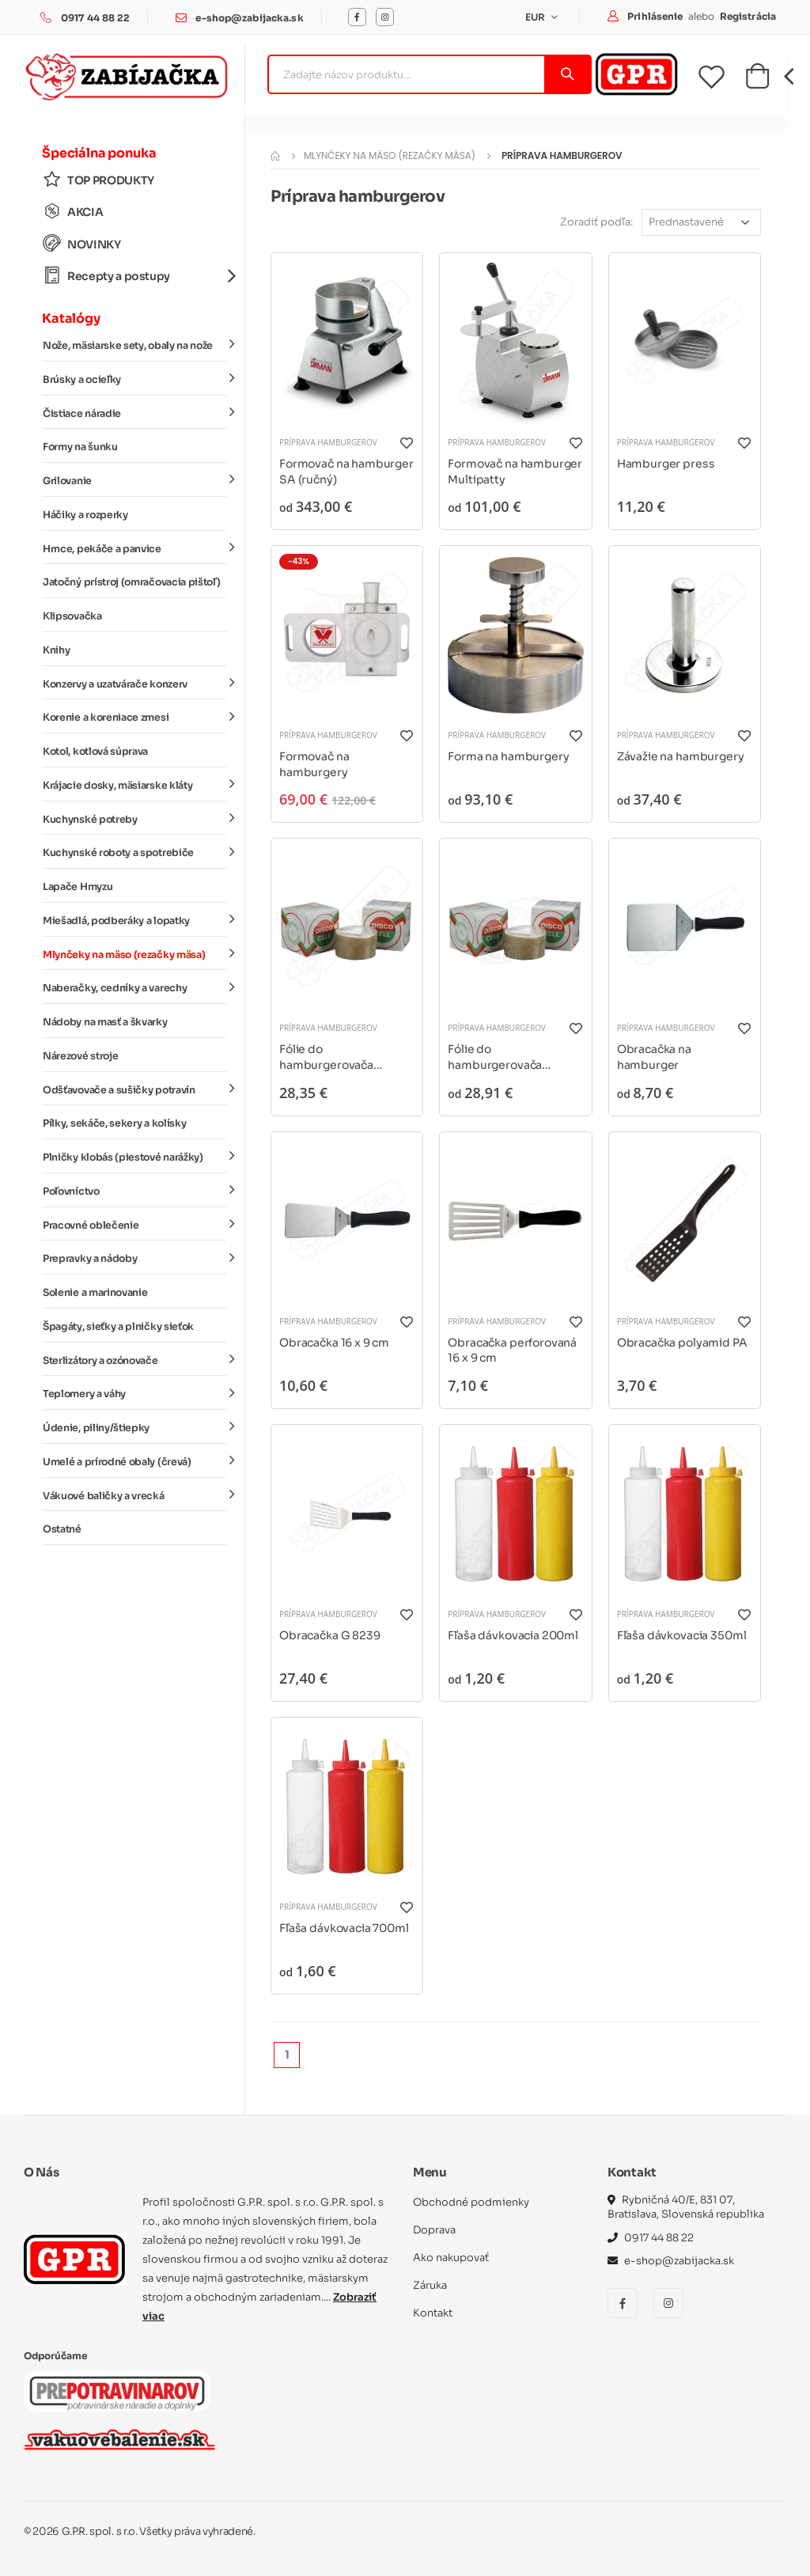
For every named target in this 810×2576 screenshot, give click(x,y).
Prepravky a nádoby (134, 1258)
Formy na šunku (80, 447)
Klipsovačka (72, 616)
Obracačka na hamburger (654, 1057)
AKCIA (73, 211)
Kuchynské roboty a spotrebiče (134, 852)
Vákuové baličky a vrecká (134, 1494)
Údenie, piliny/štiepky (134, 1427)
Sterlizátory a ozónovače (134, 1359)
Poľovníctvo (134, 1190)
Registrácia (748, 16)
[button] (757, 81)
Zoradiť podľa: (596, 222)
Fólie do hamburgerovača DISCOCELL (326, 1057)
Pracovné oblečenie (134, 1224)
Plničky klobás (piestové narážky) (134, 1156)
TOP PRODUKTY (98, 180)
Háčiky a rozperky (85, 515)
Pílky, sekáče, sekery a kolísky (114, 1123)
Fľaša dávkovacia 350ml (682, 1635)
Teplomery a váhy (134, 1393)
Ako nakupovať (451, 2257)
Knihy (56, 650)
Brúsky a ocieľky (134, 379)
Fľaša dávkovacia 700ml (344, 1928)
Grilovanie (134, 480)
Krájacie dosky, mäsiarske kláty (134, 784)
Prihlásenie (656, 16)
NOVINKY (82, 244)
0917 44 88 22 (96, 18)
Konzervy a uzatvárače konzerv (134, 682)
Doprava (434, 2230)
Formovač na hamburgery (314, 764)
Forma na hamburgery (508, 756)
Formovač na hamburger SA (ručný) (346, 471)
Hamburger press (666, 463)
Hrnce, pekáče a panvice (134, 547)
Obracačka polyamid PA (682, 1342)
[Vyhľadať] (566, 74)
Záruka (430, 2285)
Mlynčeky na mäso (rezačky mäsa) (134, 953)
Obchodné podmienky (471, 2202)
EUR (536, 17)
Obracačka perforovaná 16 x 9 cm (512, 1350)
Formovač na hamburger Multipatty (515, 471)
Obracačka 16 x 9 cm (334, 1342)
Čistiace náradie (134, 412)
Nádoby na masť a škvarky (105, 1022)
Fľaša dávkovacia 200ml (513, 1635)
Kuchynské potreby (134, 818)
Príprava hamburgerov (328, 442)
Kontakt (432, 2313)
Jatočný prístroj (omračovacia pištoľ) (131, 582)
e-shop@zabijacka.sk (249, 18)
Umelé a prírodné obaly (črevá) (134, 1461)
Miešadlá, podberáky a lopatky (134, 920)
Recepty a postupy (134, 276)
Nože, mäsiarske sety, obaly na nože (134, 345)
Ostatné (62, 1529)
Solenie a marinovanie (95, 1292)
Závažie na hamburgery (680, 756)
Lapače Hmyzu (77, 887)
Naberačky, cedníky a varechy (134, 987)
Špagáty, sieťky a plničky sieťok (118, 1326)
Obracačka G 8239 (329, 1635)
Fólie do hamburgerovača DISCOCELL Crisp (496, 1057)
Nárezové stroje (80, 1056)
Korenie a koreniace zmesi (134, 716)
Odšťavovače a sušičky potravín (134, 1088)
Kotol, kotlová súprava (95, 751)
